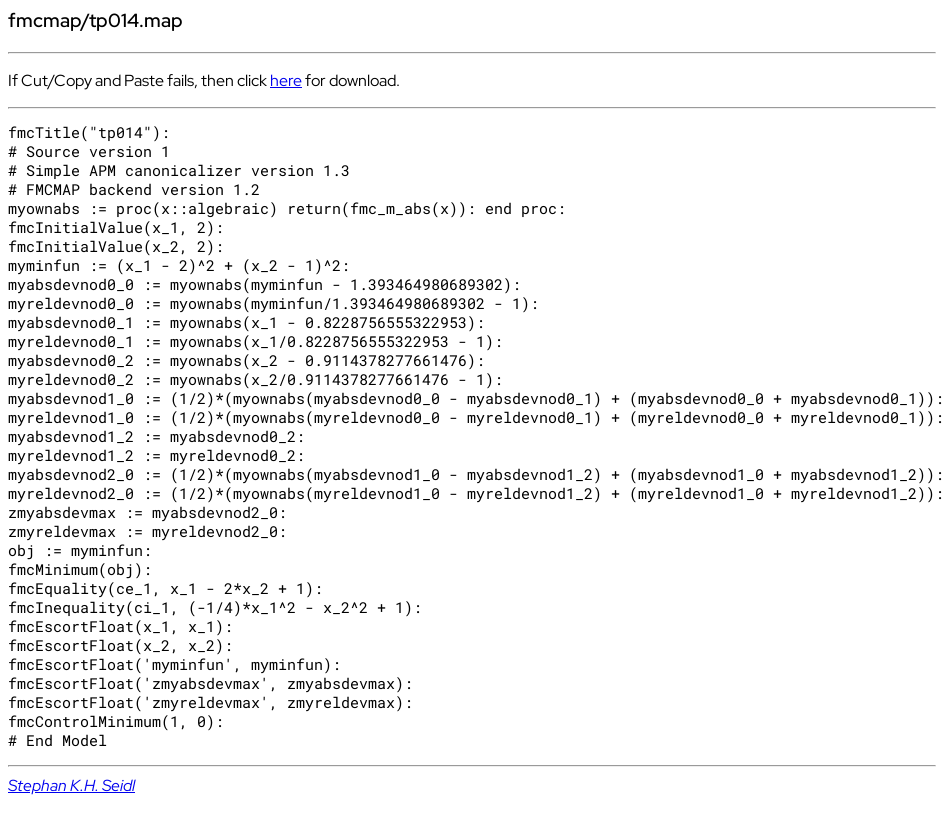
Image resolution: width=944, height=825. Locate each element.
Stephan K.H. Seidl (71, 785)
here (286, 80)
